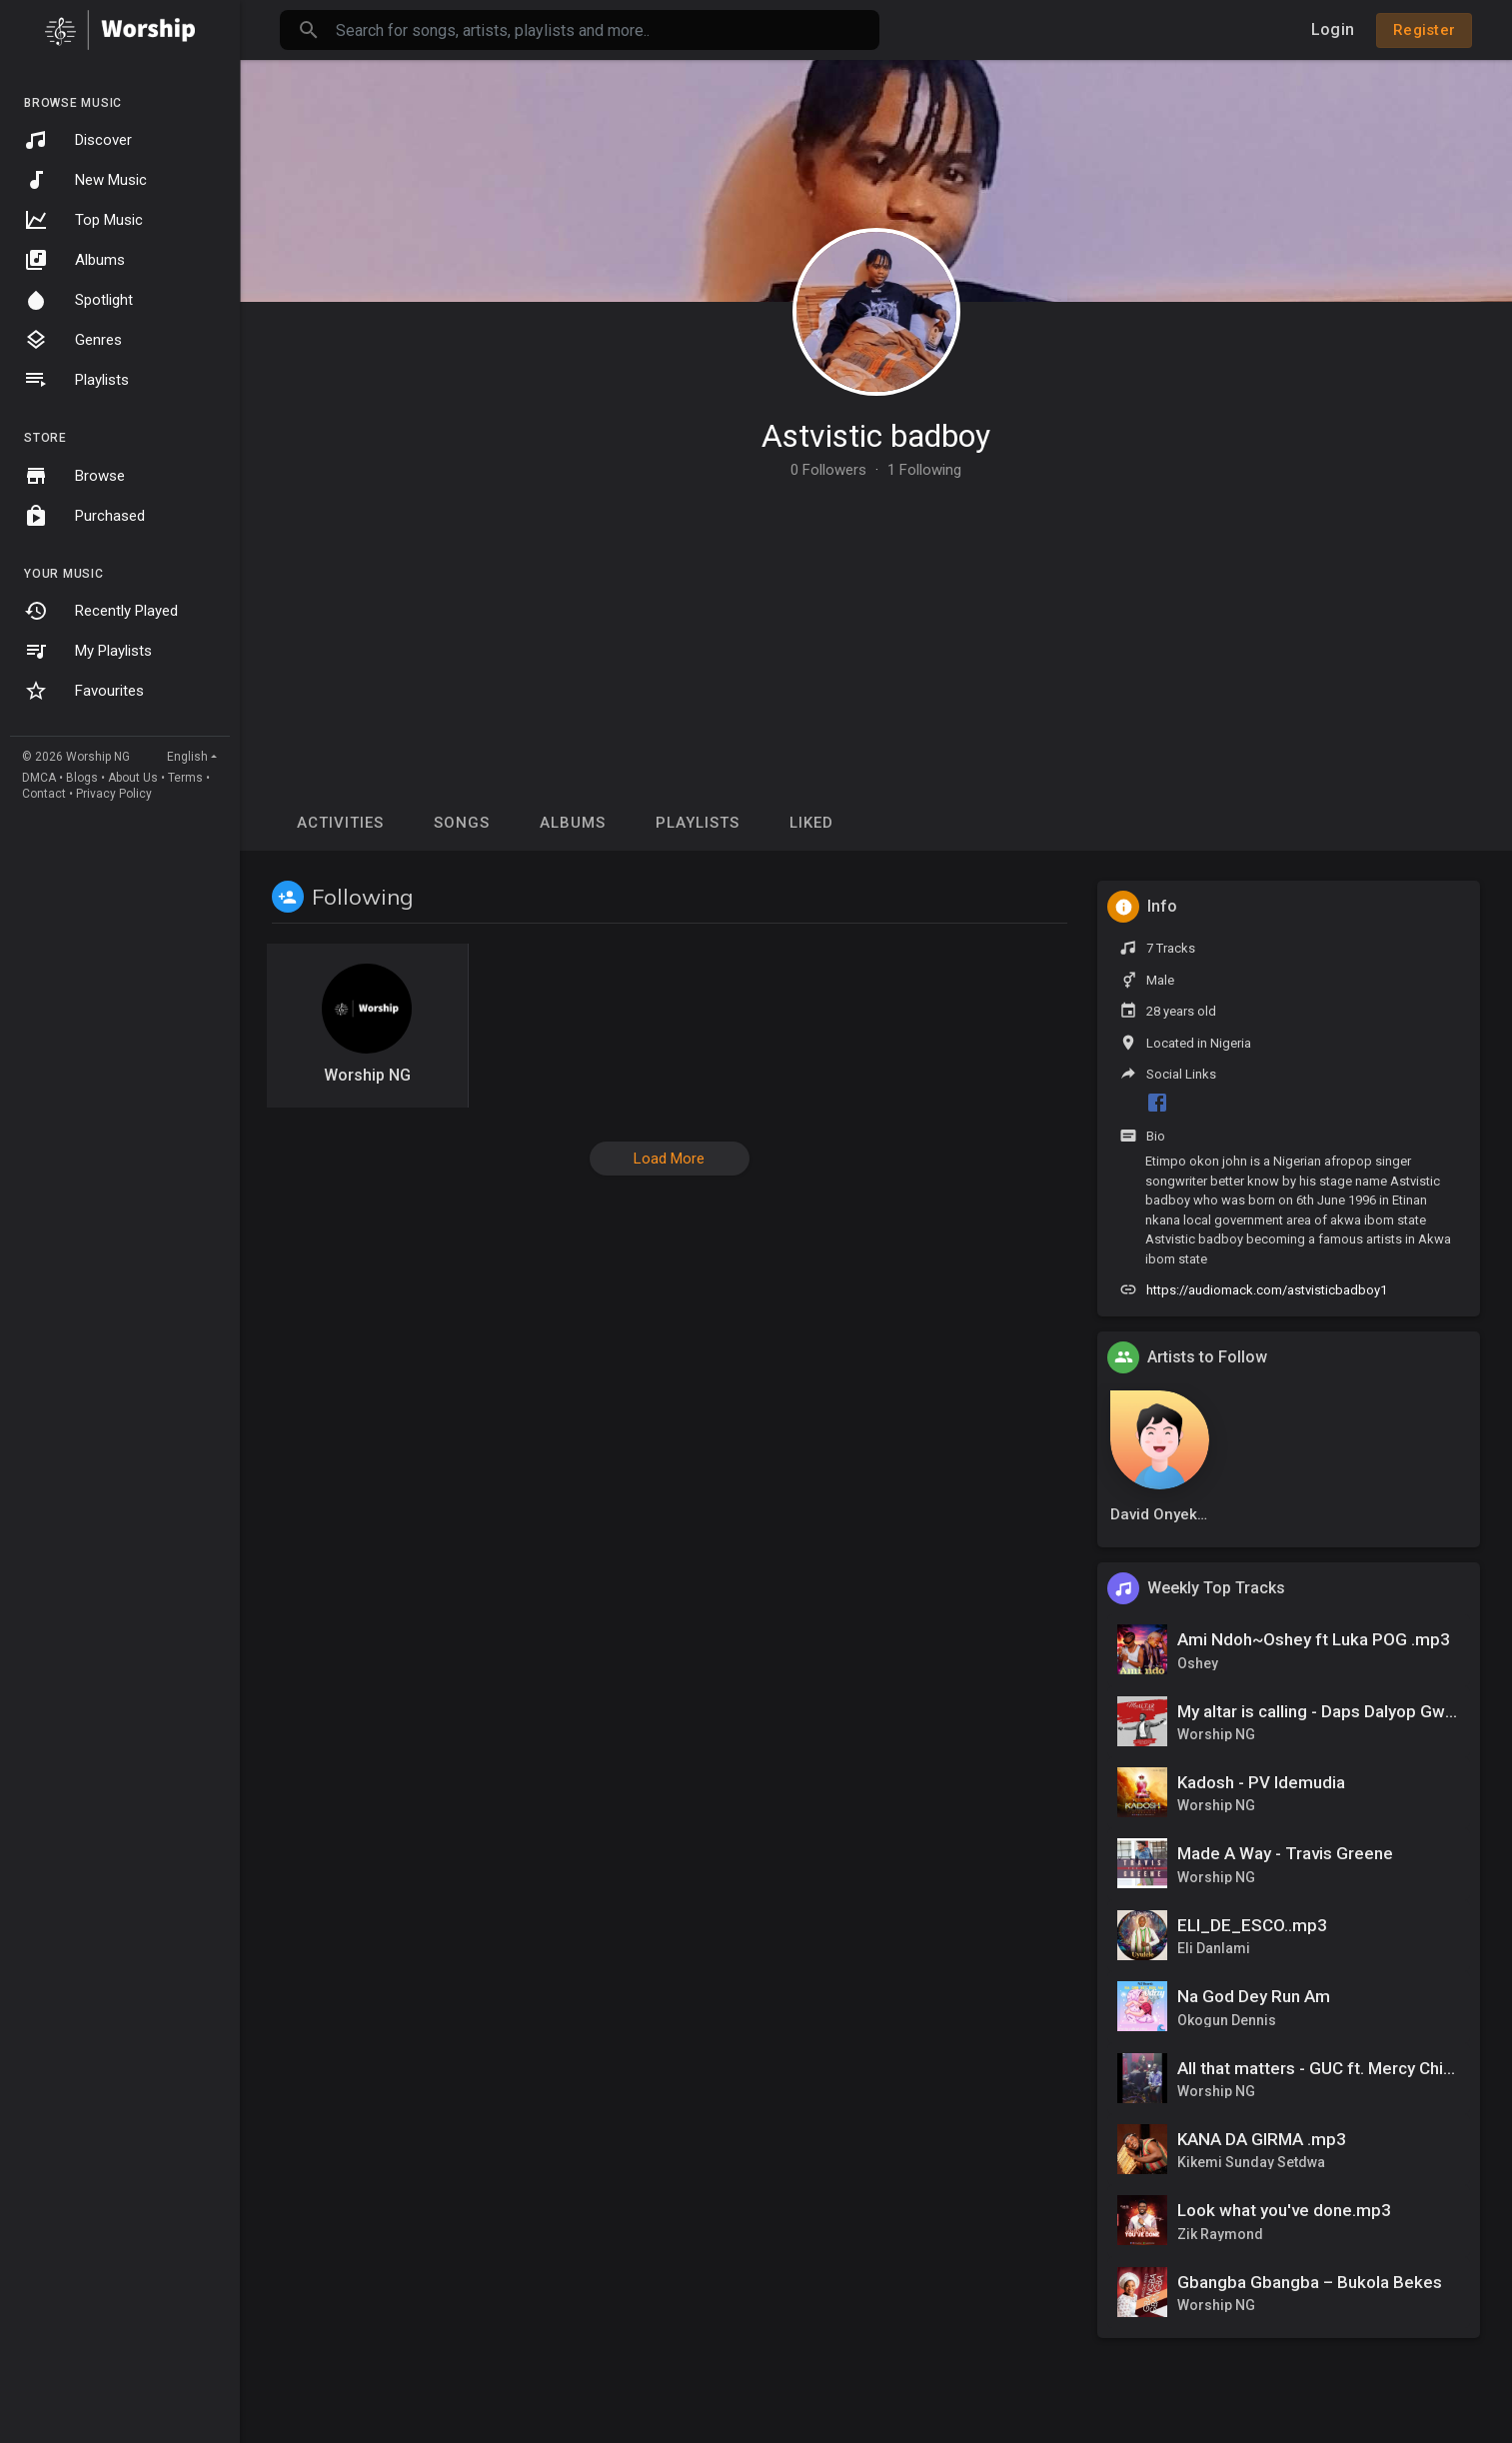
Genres (73, 340)
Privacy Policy (114, 794)
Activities (340, 823)
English (187, 757)
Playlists (76, 380)
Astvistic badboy (875, 436)
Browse (74, 476)
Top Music (83, 220)
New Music (85, 180)
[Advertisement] (876, 628)
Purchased (84, 516)
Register (1424, 30)
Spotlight (78, 300)
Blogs (82, 778)
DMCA (39, 778)
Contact (44, 794)
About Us (133, 778)
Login (1332, 29)
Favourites (84, 691)
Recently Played (101, 611)
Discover (78, 140)
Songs (462, 823)
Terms (185, 778)
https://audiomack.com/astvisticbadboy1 (1266, 1289)
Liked (811, 823)
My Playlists (88, 651)
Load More (669, 1159)
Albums (74, 260)
